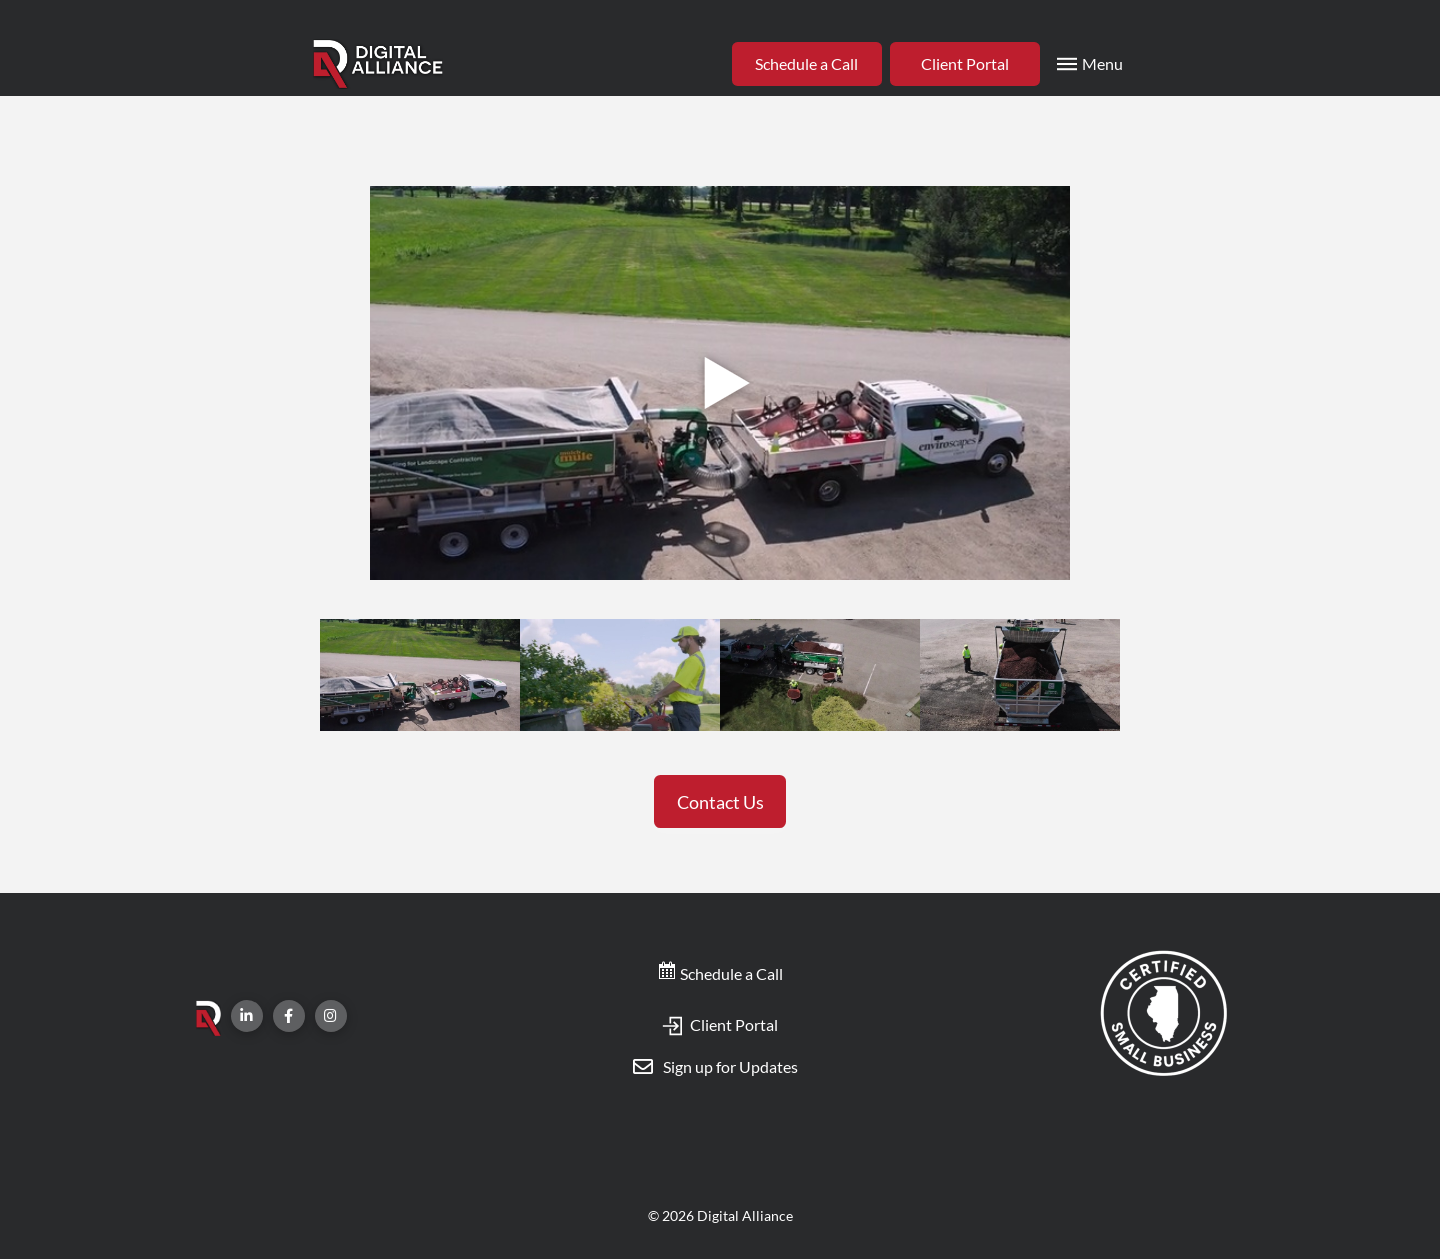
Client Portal (720, 1024)
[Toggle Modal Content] (1088, 64)
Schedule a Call (720, 973)
